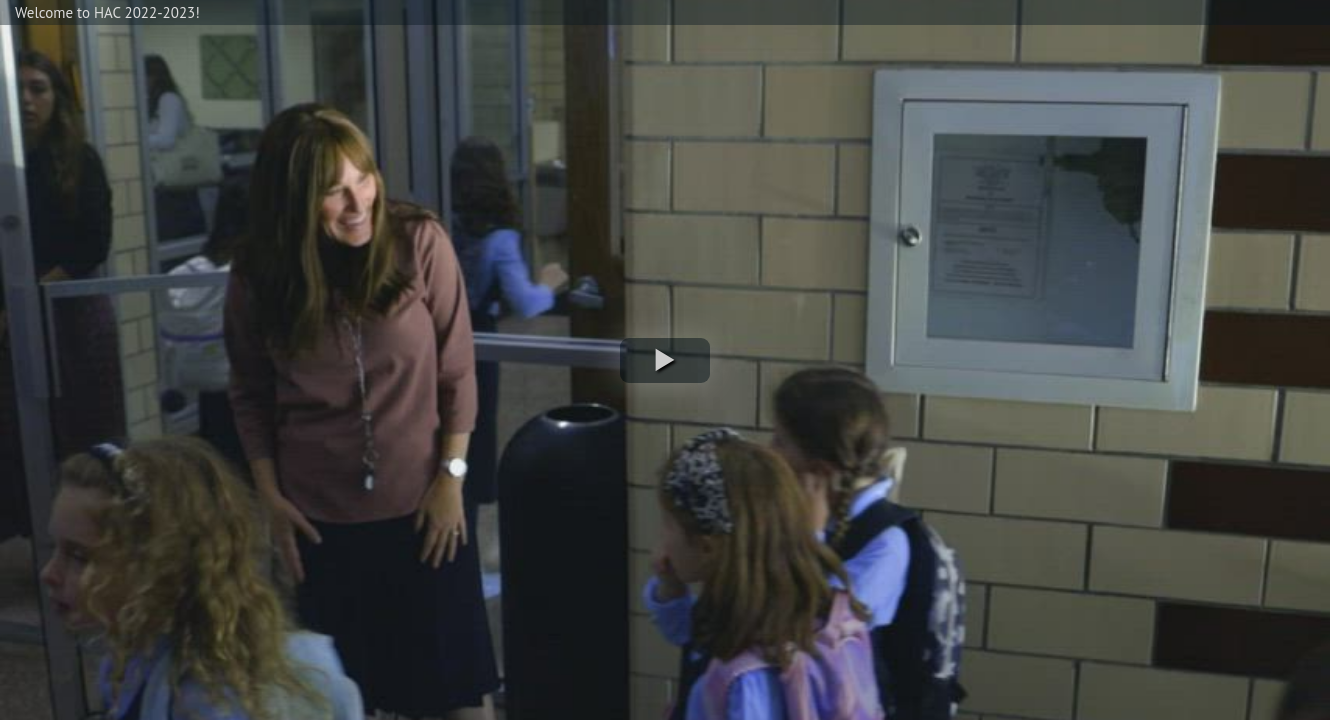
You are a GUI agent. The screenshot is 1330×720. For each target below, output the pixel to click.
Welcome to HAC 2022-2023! (107, 12)
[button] (665, 360)
